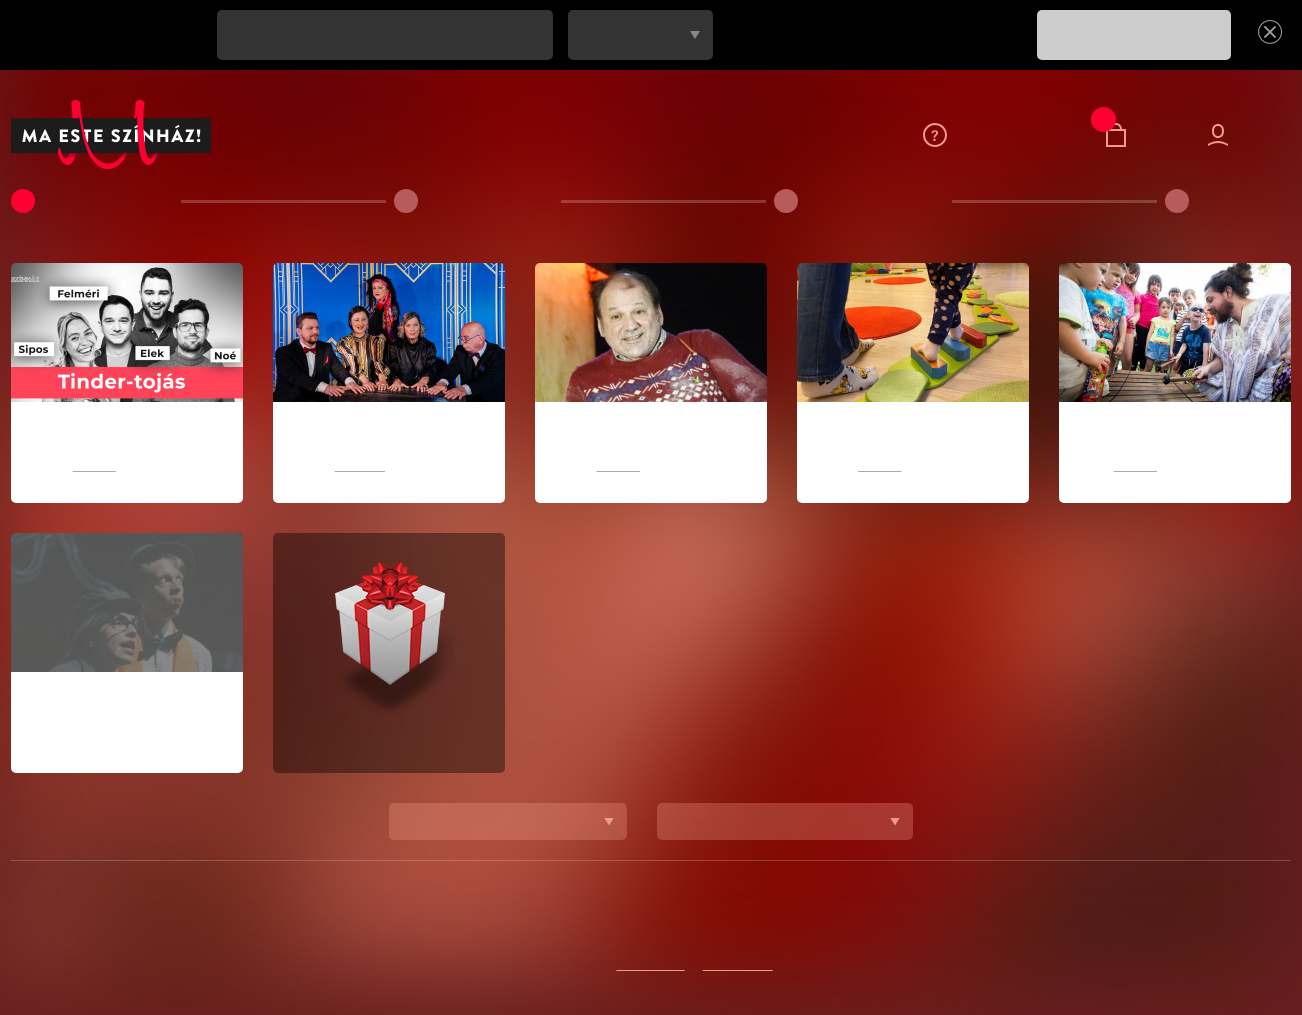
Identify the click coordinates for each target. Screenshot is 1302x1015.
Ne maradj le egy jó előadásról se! (111, 35)
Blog (924, 921)
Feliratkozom (472, 921)
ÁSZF (975, 921)
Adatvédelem (358, 921)
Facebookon (649, 965)
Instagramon (741, 965)
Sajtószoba (848, 921)
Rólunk (762, 921)
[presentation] (871, 49)
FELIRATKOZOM (1134, 35)
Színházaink (674, 921)
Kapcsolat (576, 921)
